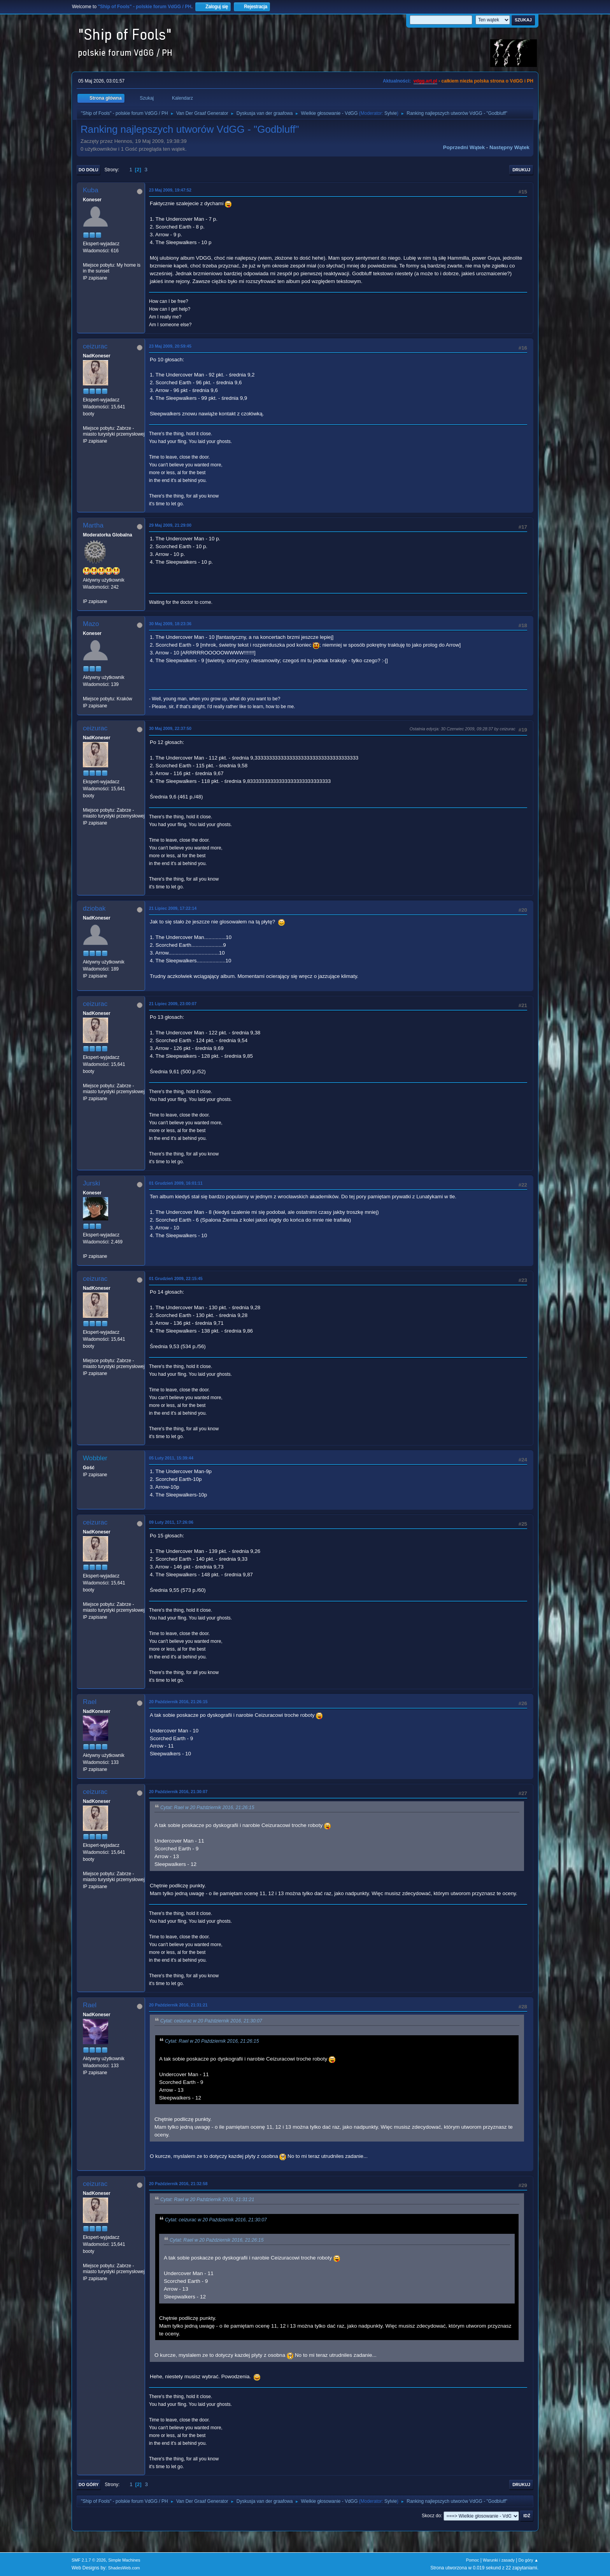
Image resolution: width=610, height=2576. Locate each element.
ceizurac (95, 346)
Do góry (89, 2484)
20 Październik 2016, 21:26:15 (178, 1701)
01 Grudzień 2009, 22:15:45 (176, 1278)
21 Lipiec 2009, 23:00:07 (172, 1003)
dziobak (94, 908)
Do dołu (88, 169)
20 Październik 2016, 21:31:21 (178, 2005)
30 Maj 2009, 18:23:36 (170, 623)
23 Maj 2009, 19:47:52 (170, 190)
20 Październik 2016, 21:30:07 (178, 1791)
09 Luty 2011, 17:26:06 (171, 1522)
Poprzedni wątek (464, 147)
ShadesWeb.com (124, 2567)
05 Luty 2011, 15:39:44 (171, 1458)
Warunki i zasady (499, 2560)
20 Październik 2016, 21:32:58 (178, 2183)
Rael (89, 1702)
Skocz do (431, 2515)
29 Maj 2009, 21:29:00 (170, 525)
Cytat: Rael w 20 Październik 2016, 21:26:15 (207, 1807)
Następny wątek (509, 147)
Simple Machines (124, 2560)
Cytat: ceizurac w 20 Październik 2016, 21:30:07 (211, 2021)
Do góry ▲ (528, 2560)
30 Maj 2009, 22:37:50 (170, 728)
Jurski (91, 1183)
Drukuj (521, 169)
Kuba (90, 190)
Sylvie (390, 113)
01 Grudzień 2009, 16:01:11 (176, 1183)
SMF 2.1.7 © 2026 (89, 2560)
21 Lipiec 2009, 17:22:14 (172, 908)
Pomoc (472, 2560)
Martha (93, 525)
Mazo (91, 624)
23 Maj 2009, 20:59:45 (170, 346)
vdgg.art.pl (425, 81)
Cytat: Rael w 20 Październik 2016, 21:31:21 (207, 2199)
